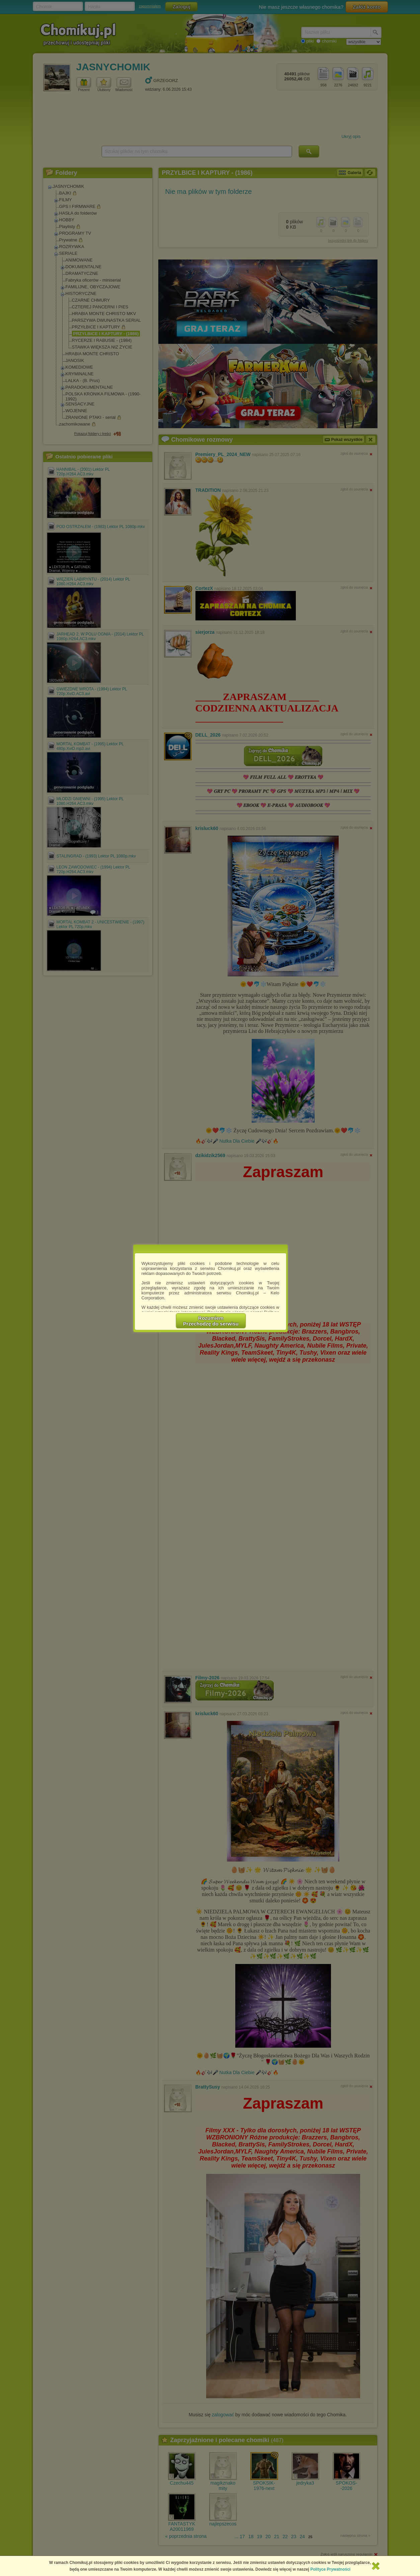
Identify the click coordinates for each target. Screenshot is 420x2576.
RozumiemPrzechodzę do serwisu (211, 1321)
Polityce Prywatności (330, 2569)
